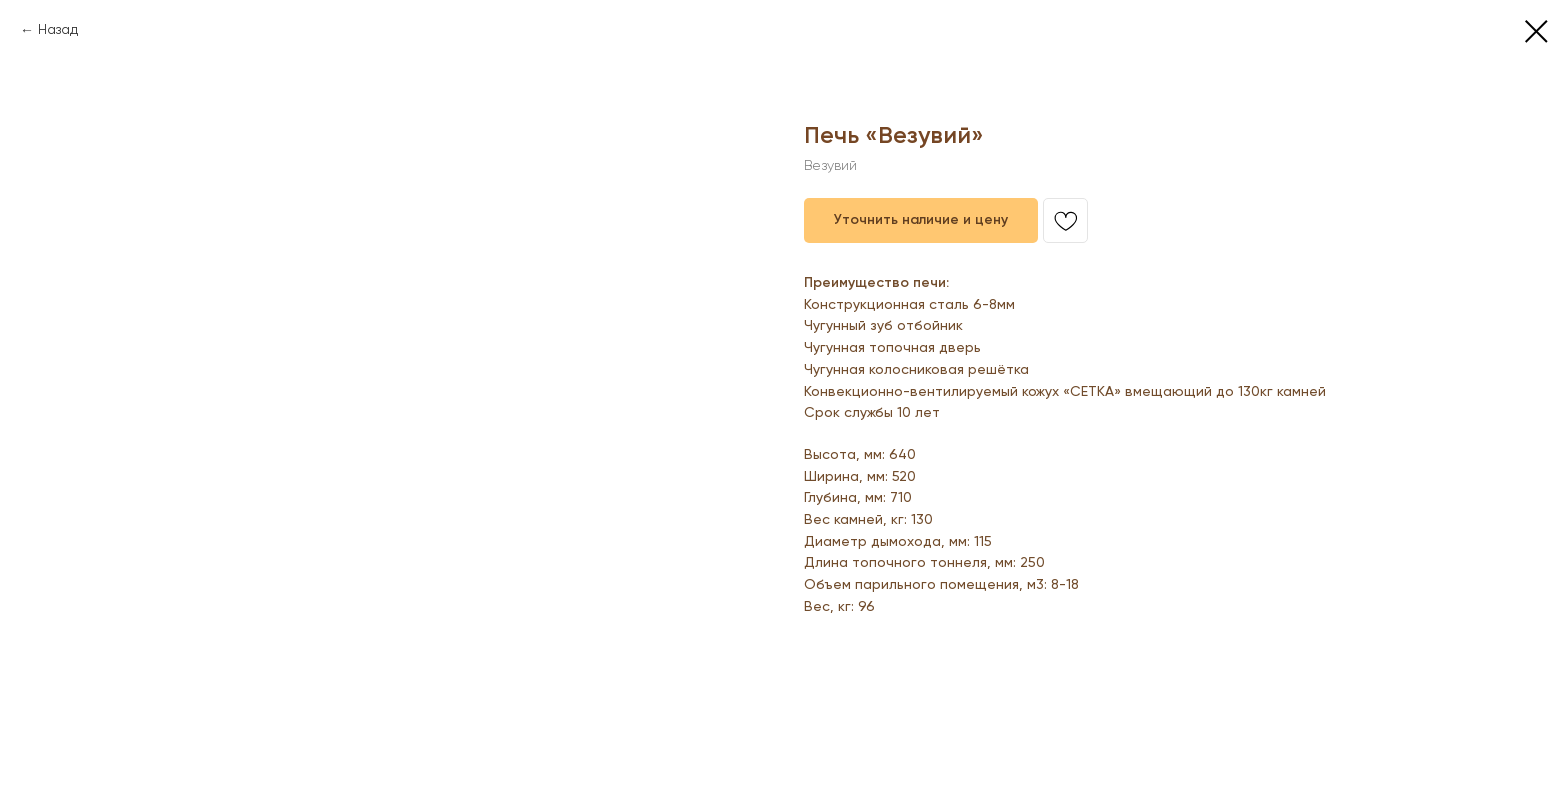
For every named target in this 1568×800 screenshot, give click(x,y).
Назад (58, 30)
